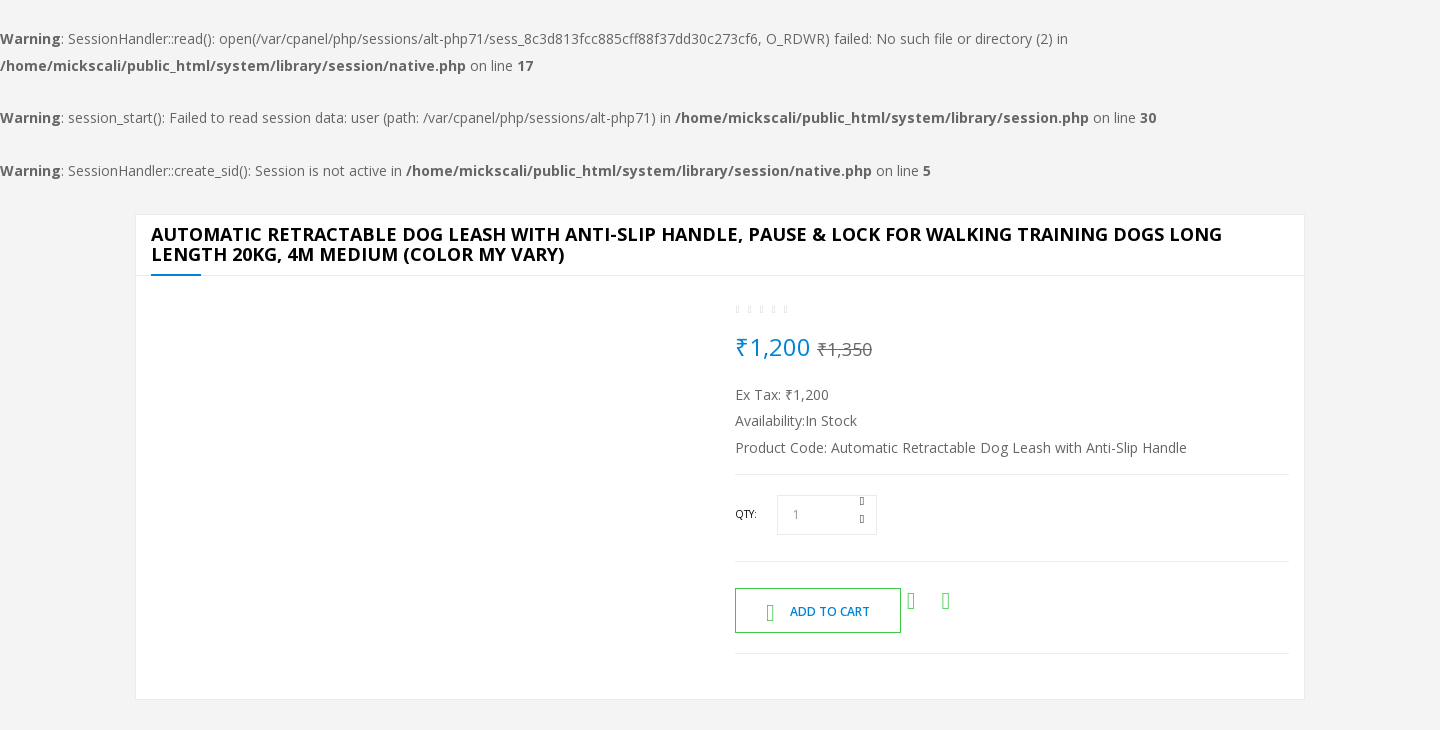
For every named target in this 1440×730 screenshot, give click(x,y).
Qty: (746, 514)
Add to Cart (818, 613)
